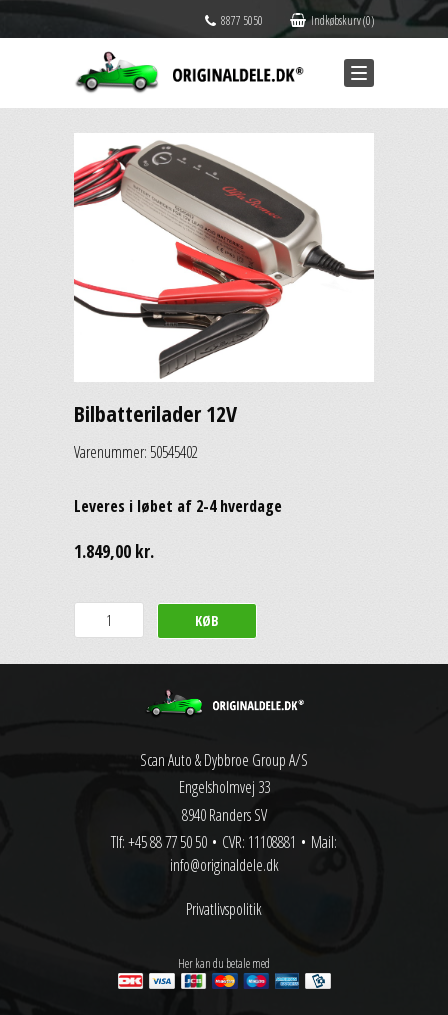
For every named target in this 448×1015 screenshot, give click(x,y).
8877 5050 (234, 20)
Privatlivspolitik (224, 909)
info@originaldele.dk (224, 865)
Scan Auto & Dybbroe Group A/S (224, 760)
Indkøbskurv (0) (332, 20)
